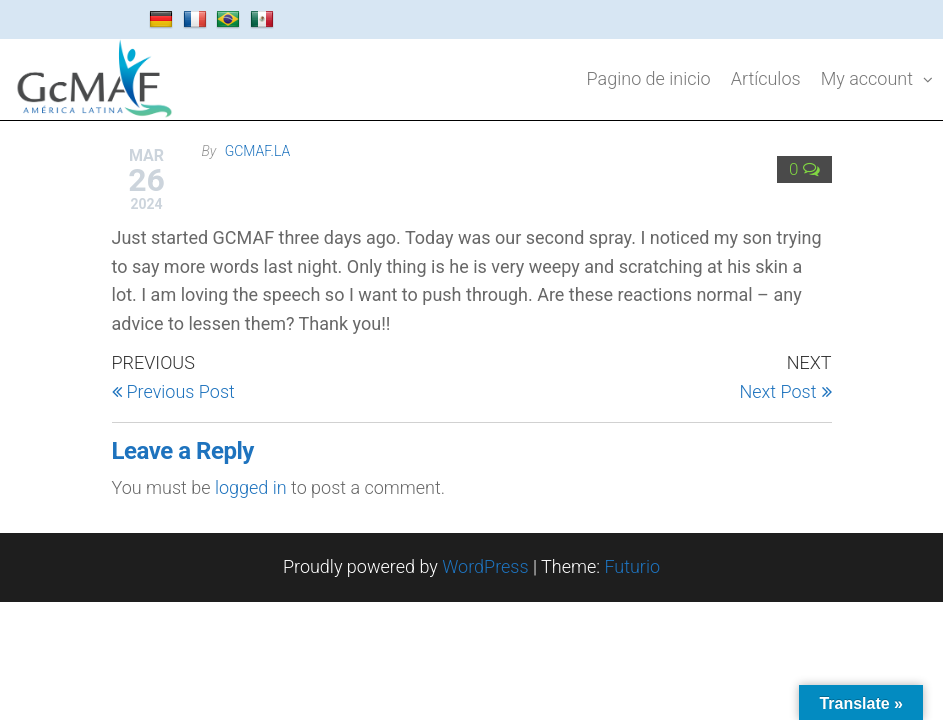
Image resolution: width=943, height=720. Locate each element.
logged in (251, 487)
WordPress (485, 566)
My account (867, 78)
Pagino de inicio (649, 78)
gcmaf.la (258, 151)
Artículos (766, 78)
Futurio (632, 566)
